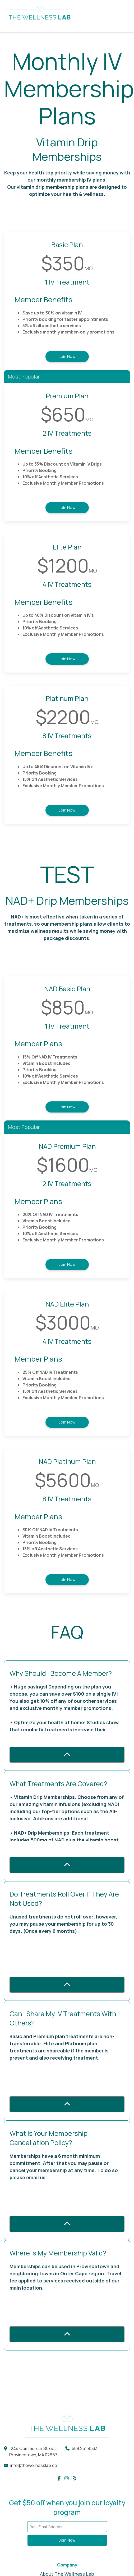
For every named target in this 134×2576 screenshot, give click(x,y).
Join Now (67, 356)
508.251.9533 (85, 2448)
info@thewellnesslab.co (33, 2465)
